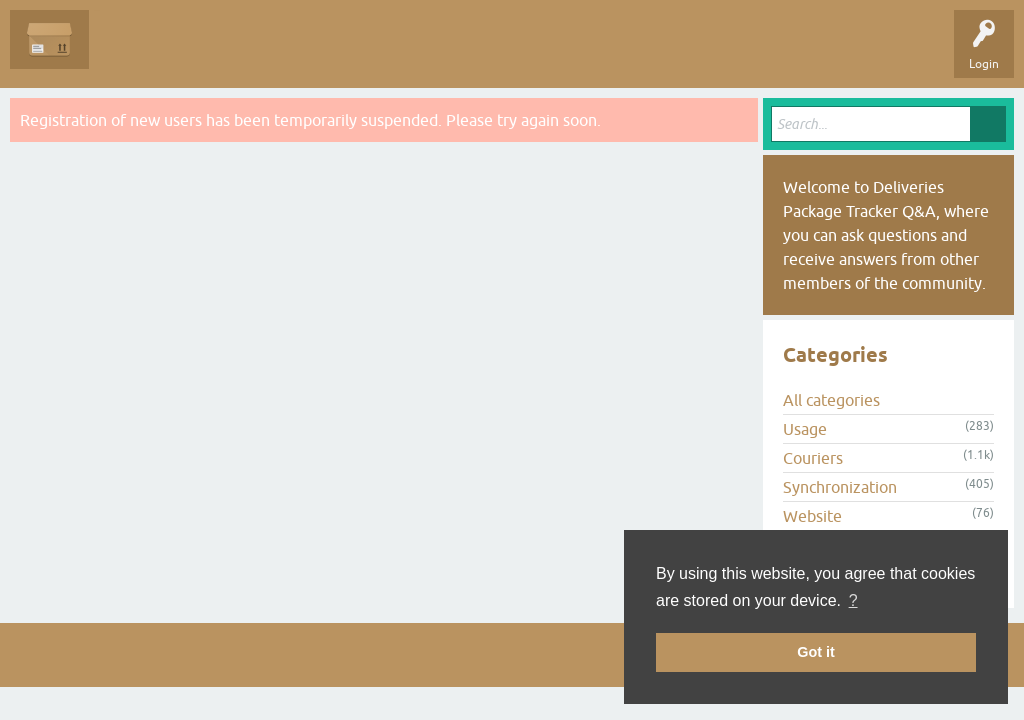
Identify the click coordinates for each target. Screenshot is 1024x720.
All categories (831, 400)
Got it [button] (816, 652)
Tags (292, 54)
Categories (363, 54)
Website (812, 516)
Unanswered (215, 54)
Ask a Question (457, 54)
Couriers (813, 458)
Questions (131, 54)
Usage (805, 429)
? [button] (853, 600)
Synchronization (840, 487)
